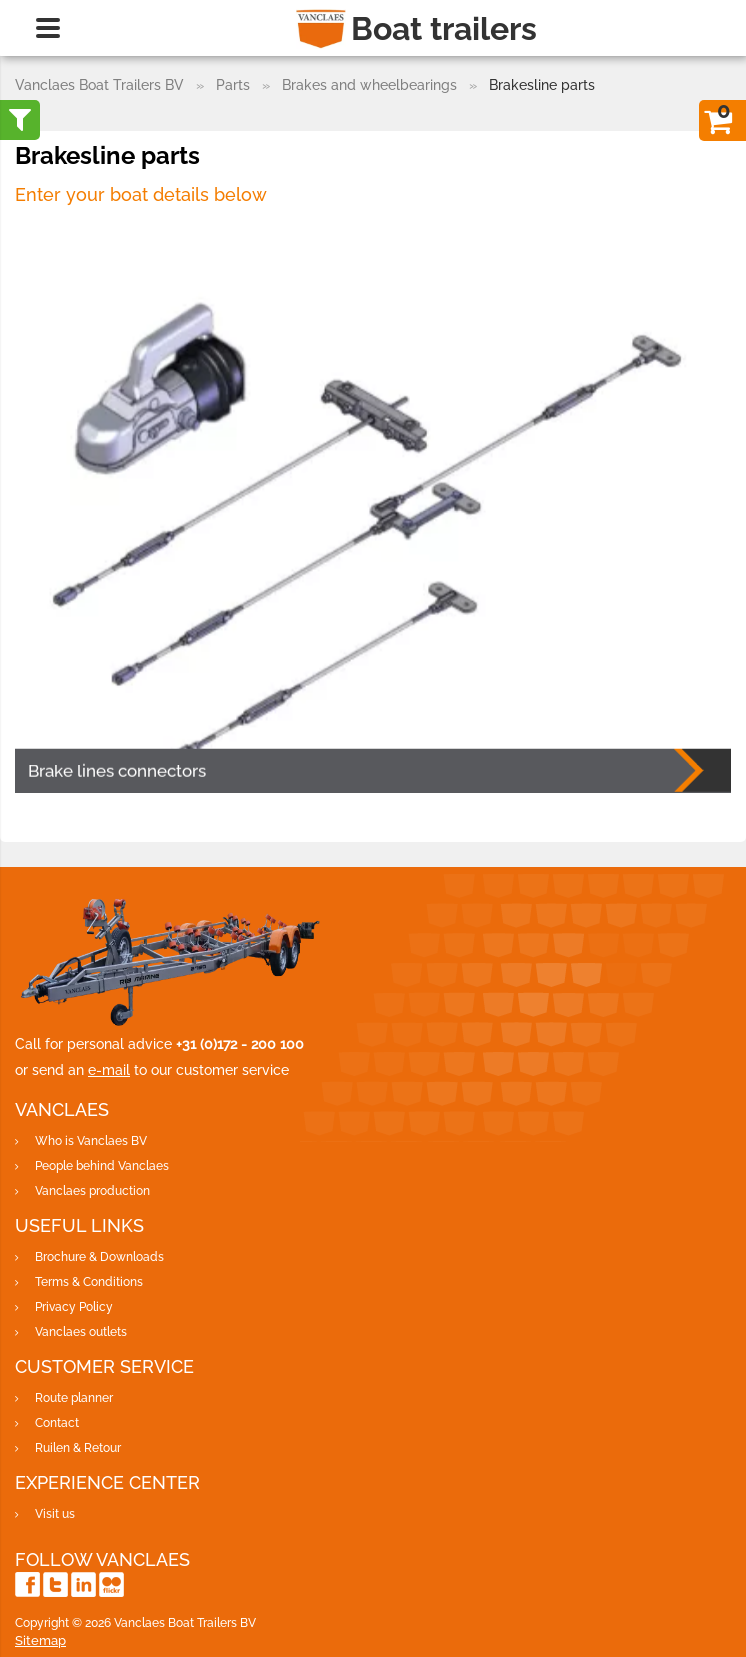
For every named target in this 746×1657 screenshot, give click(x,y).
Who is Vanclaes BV (91, 1141)
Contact (57, 1423)
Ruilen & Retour (78, 1448)
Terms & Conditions (89, 1282)
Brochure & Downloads (99, 1257)
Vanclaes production (92, 1191)
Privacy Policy (74, 1307)
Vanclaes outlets (81, 1332)
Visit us (55, 1514)
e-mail (109, 1070)
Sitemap (40, 1640)
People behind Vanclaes (102, 1166)
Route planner (74, 1398)
